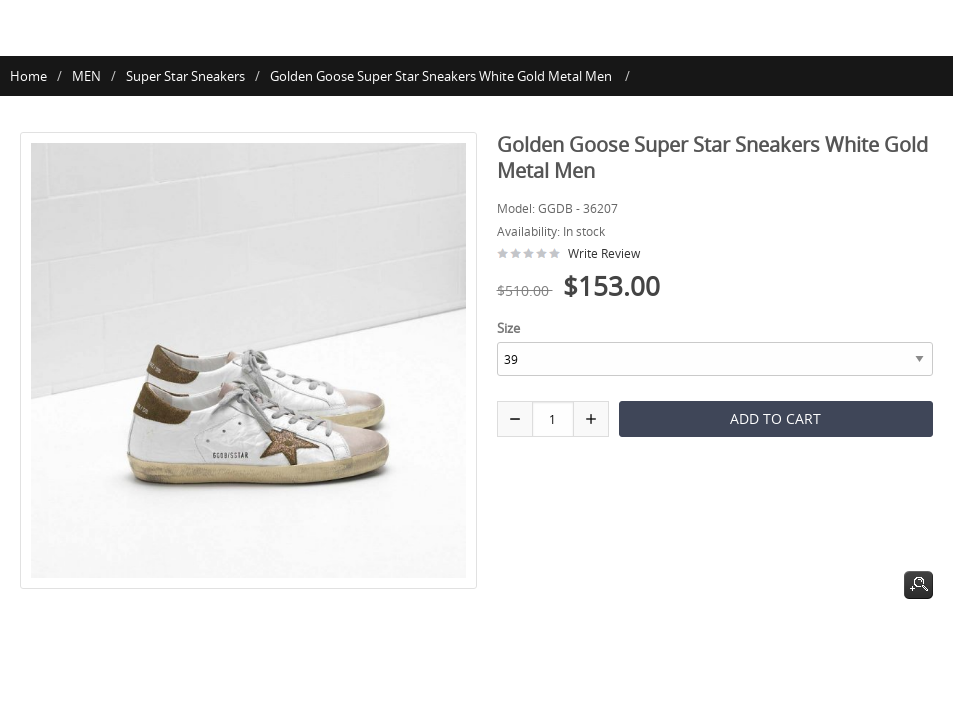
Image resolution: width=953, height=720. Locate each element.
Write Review (604, 253)
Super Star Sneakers (185, 76)
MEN (86, 76)
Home (28, 76)
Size (508, 328)
